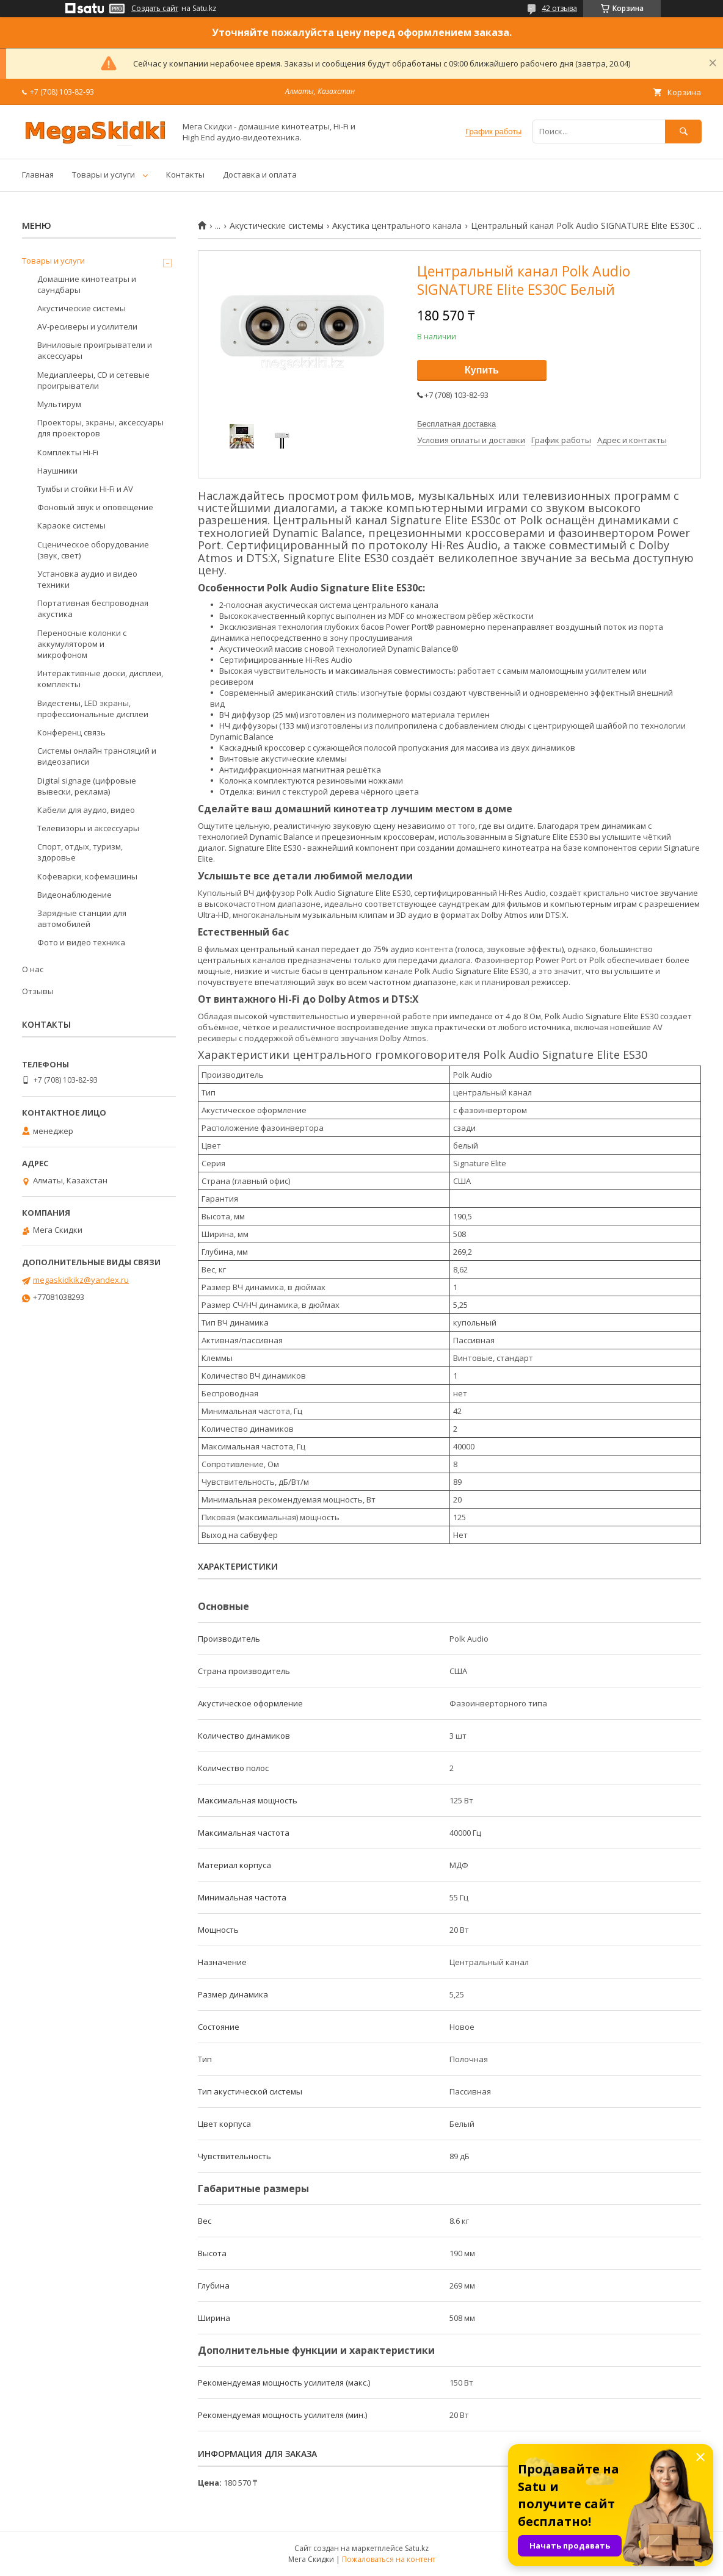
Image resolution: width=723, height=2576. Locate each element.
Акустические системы (277, 226)
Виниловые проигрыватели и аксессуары (94, 350)
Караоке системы (71, 525)
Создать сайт (154, 8)
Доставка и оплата (260, 174)
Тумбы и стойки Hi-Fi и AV (85, 488)
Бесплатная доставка (456, 423)
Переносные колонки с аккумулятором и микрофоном (81, 643)
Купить (482, 370)
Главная (38, 174)
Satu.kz (417, 2548)
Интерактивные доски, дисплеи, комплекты (100, 679)
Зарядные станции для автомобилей (81, 918)
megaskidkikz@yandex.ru (81, 1280)
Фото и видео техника (81, 942)
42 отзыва (559, 8)
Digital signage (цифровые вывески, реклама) (86, 786)
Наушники (57, 470)
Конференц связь (71, 732)
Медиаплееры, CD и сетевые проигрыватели (93, 380)
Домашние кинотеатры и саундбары (86, 284)
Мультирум (59, 404)
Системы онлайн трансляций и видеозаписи (96, 756)
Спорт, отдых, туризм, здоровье (80, 852)
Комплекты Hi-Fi (67, 452)
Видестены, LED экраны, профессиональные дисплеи (92, 709)
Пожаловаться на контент (388, 2559)
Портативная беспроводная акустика (92, 608)
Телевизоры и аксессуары (88, 828)
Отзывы (38, 991)
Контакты (185, 174)
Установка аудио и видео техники (87, 579)
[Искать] (683, 131)
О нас (32, 969)
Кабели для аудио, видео (86, 809)
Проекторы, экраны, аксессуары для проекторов (100, 428)
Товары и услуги (103, 174)
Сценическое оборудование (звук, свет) (93, 550)
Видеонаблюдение (74, 894)
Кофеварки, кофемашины (87, 876)
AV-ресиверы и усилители (87, 326)
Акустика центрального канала (397, 226)
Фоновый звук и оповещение (95, 507)
